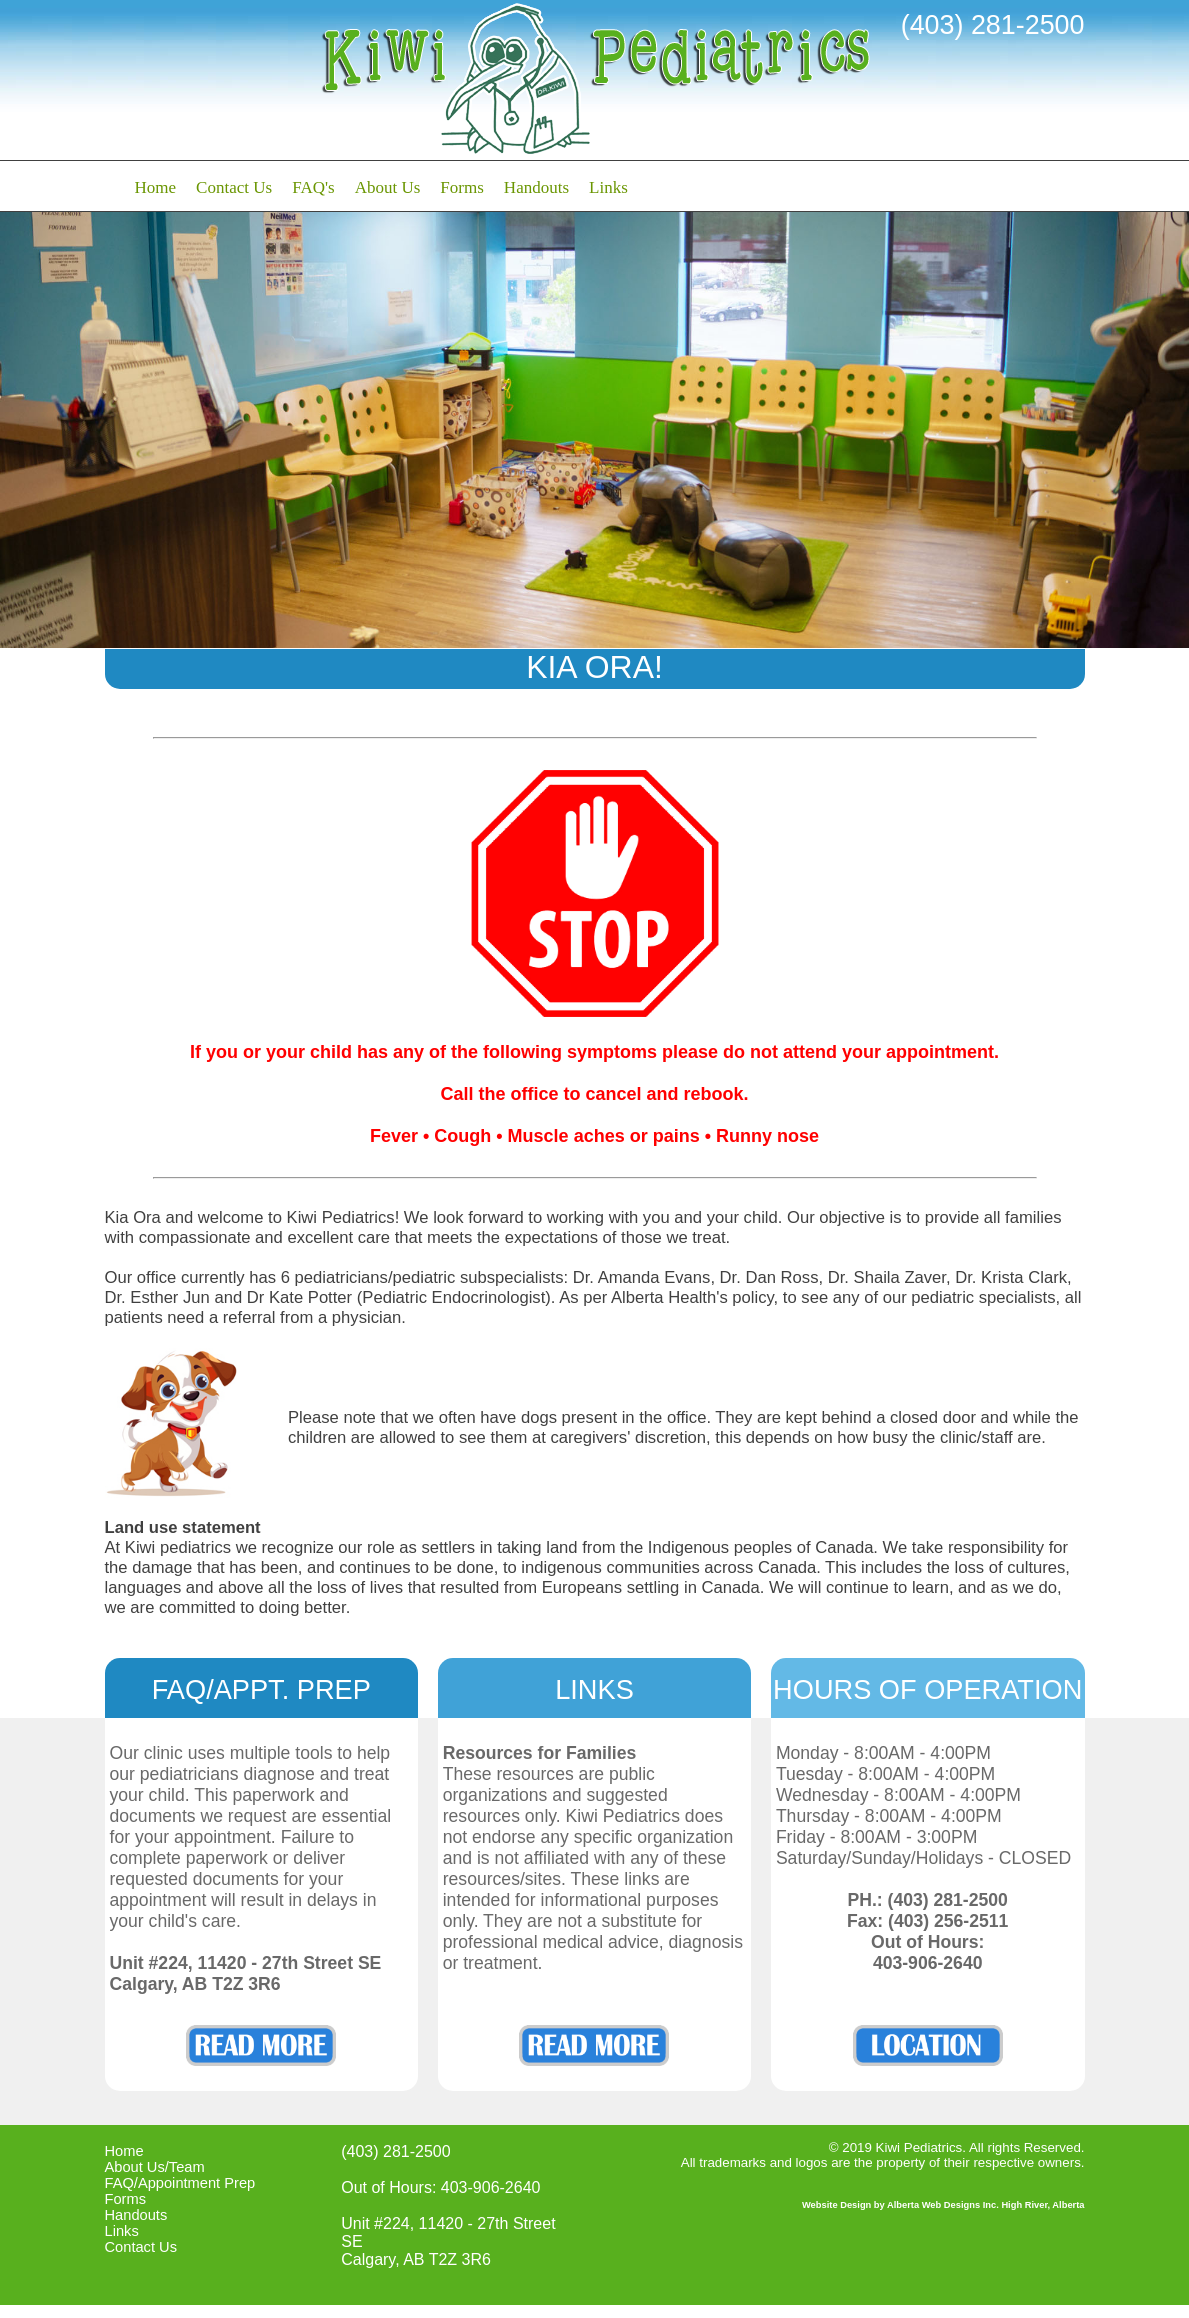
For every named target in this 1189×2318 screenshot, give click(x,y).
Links (608, 187)
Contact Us (234, 187)
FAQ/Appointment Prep (180, 2183)
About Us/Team (155, 2167)
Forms (462, 187)
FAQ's (313, 187)
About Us (388, 187)
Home (156, 187)
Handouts (536, 187)
